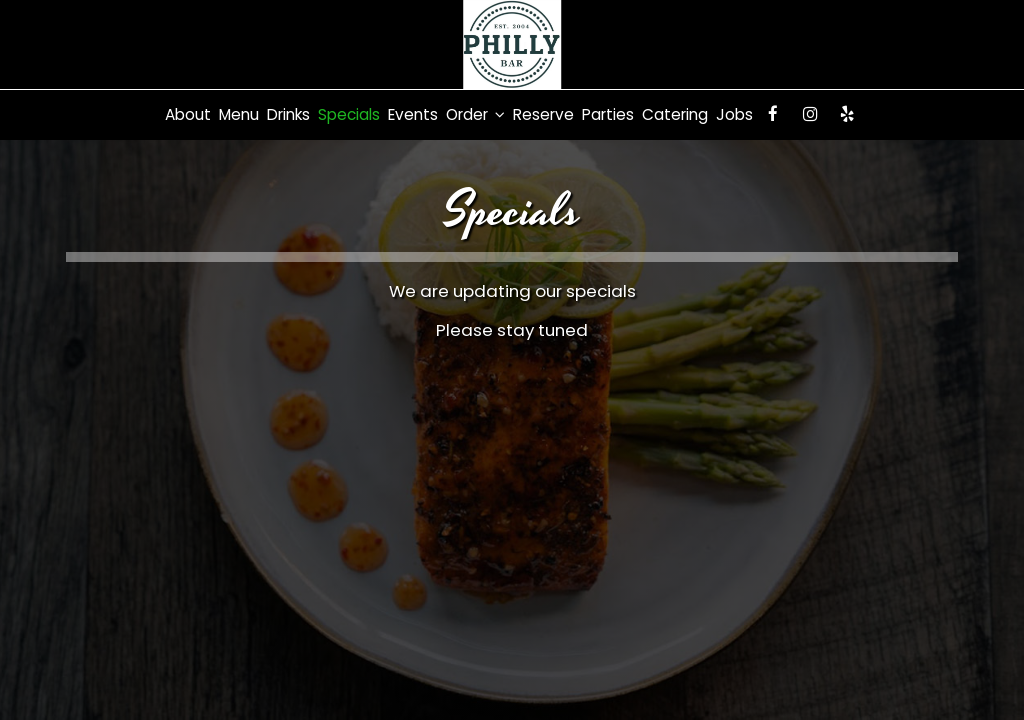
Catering (675, 115)
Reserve (543, 115)
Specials (349, 115)
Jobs (734, 115)
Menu (239, 115)
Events (413, 115)
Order (475, 115)
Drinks (288, 115)
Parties (608, 115)
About (188, 115)
